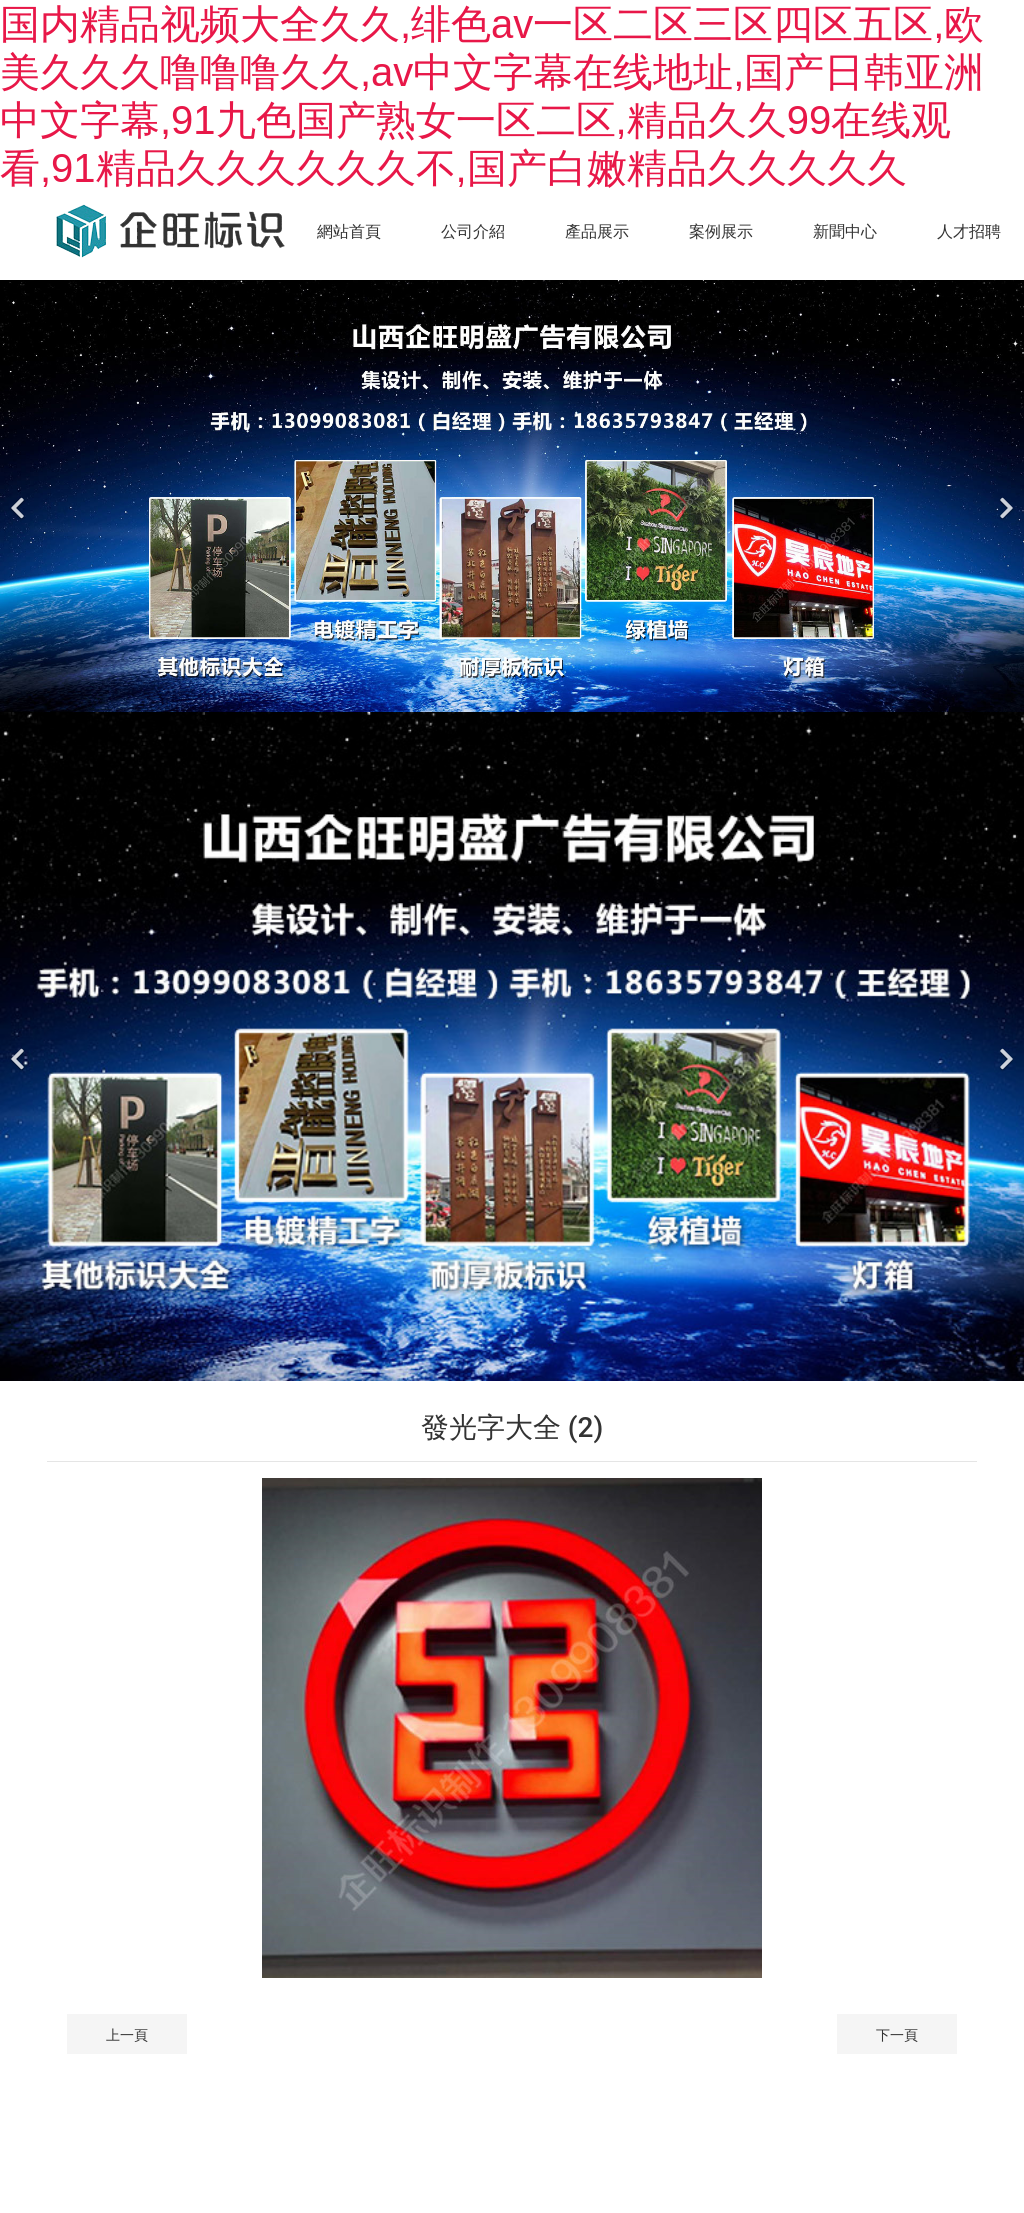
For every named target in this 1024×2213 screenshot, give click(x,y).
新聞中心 (845, 231)
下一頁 (897, 2035)
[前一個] (20, 496)
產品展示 (597, 231)
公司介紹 (473, 231)
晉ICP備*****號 (561, 2114)
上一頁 (127, 2035)
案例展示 (721, 231)
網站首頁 (349, 231)
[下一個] (1004, 496)
